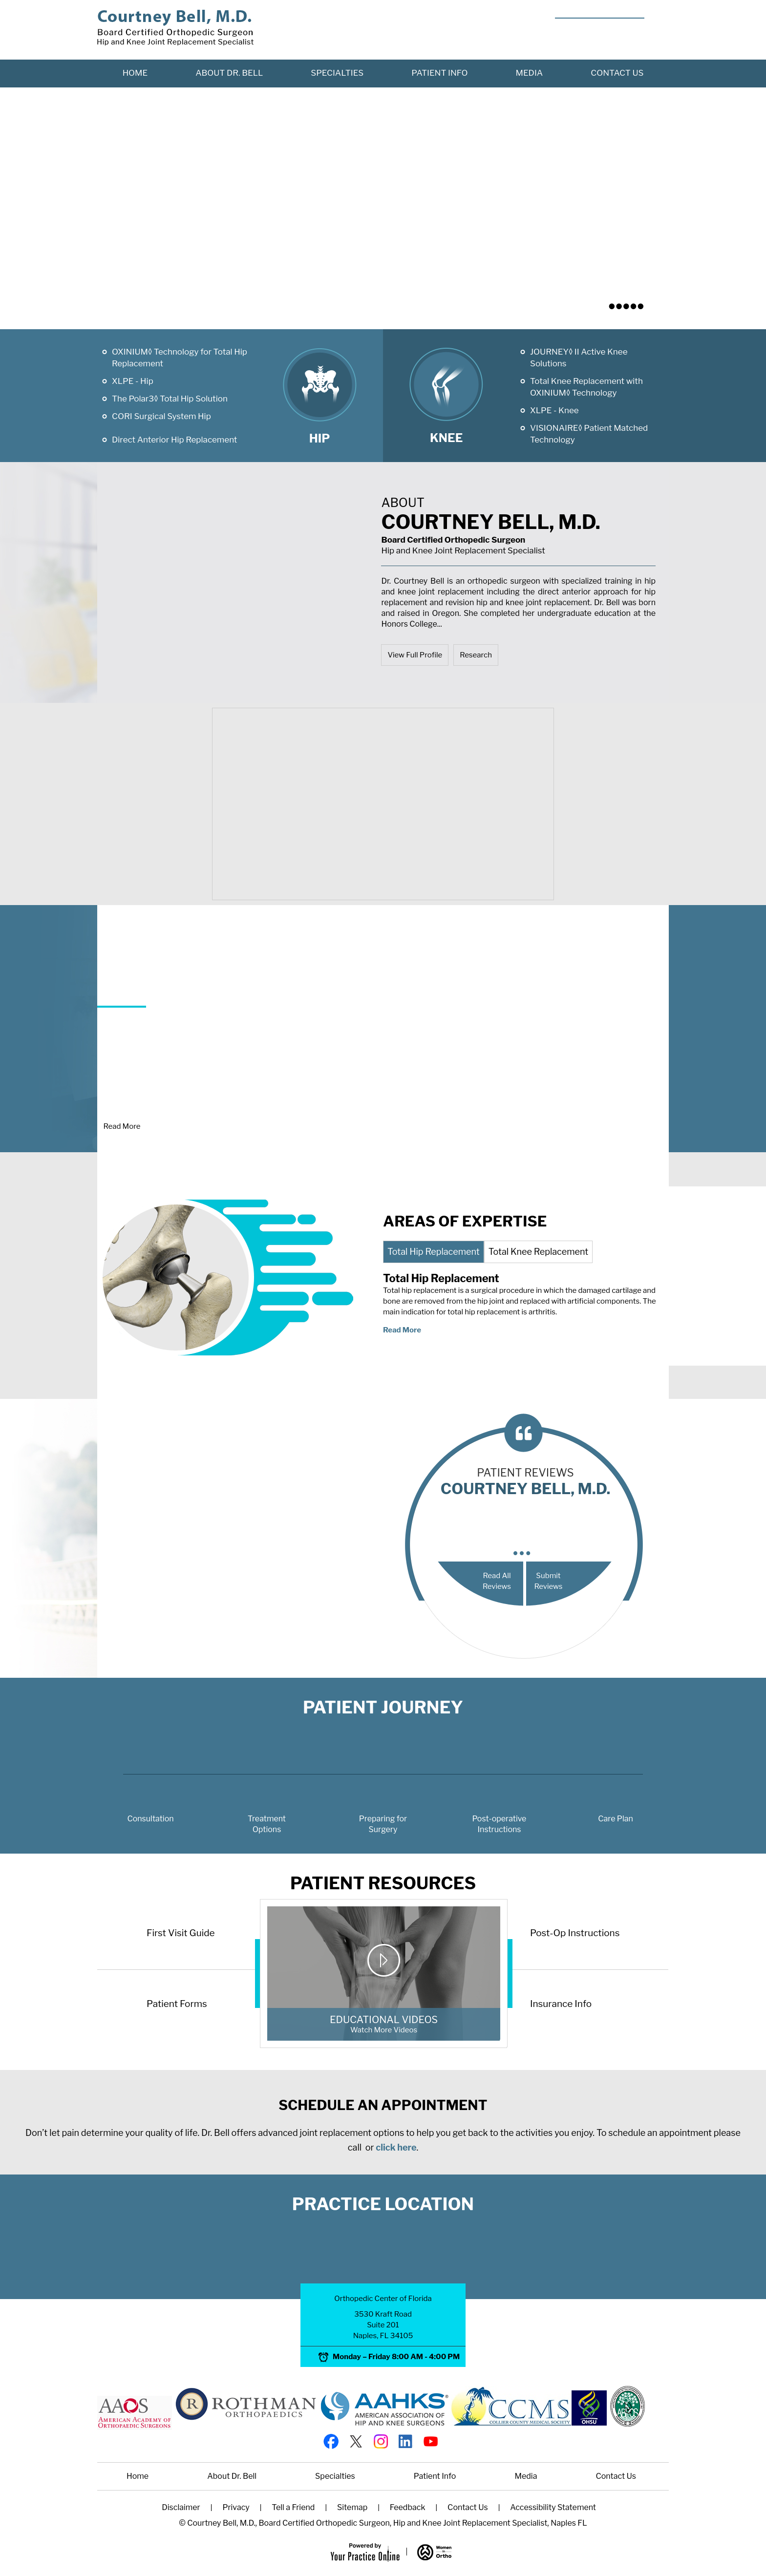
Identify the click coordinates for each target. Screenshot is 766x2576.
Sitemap (352, 2507)
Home (135, 73)
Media (529, 73)
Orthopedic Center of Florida (383, 2298)
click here (396, 2147)
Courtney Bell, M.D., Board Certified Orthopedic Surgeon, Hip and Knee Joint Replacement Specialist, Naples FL (387, 2523)
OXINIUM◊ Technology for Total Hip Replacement (179, 357)
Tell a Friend (293, 2507)
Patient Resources (383, 1883)
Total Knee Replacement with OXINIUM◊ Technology (586, 387)
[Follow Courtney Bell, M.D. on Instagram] (380, 2440)
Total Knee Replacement (538, 1251)
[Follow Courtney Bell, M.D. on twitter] (355, 2440)
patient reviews (525, 1483)
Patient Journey (383, 1707)
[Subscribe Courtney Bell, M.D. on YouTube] (430, 2440)
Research (476, 655)
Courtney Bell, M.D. (518, 527)
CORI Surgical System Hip (161, 416)
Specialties (337, 73)
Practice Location (383, 2204)
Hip (319, 438)
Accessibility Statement (553, 2507)
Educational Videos (383, 2031)
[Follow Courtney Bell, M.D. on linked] (405, 2440)
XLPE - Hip (132, 381)
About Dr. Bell (229, 73)
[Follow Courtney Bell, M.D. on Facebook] (330, 2440)
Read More (122, 1126)
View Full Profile (414, 655)
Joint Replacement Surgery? (191, 982)
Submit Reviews (548, 1581)
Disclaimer (181, 2507)
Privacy (235, 2507)
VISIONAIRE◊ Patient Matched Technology (589, 433)
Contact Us (617, 73)
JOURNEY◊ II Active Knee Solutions (579, 357)
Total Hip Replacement (433, 1251)
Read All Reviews (497, 1581)
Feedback (408, 2507)
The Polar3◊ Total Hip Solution (170, 398)
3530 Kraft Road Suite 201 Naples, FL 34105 (383, 2325)
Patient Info (439, 73)
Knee (446, 438)
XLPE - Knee (554, 410)
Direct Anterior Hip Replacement (174, 439)
